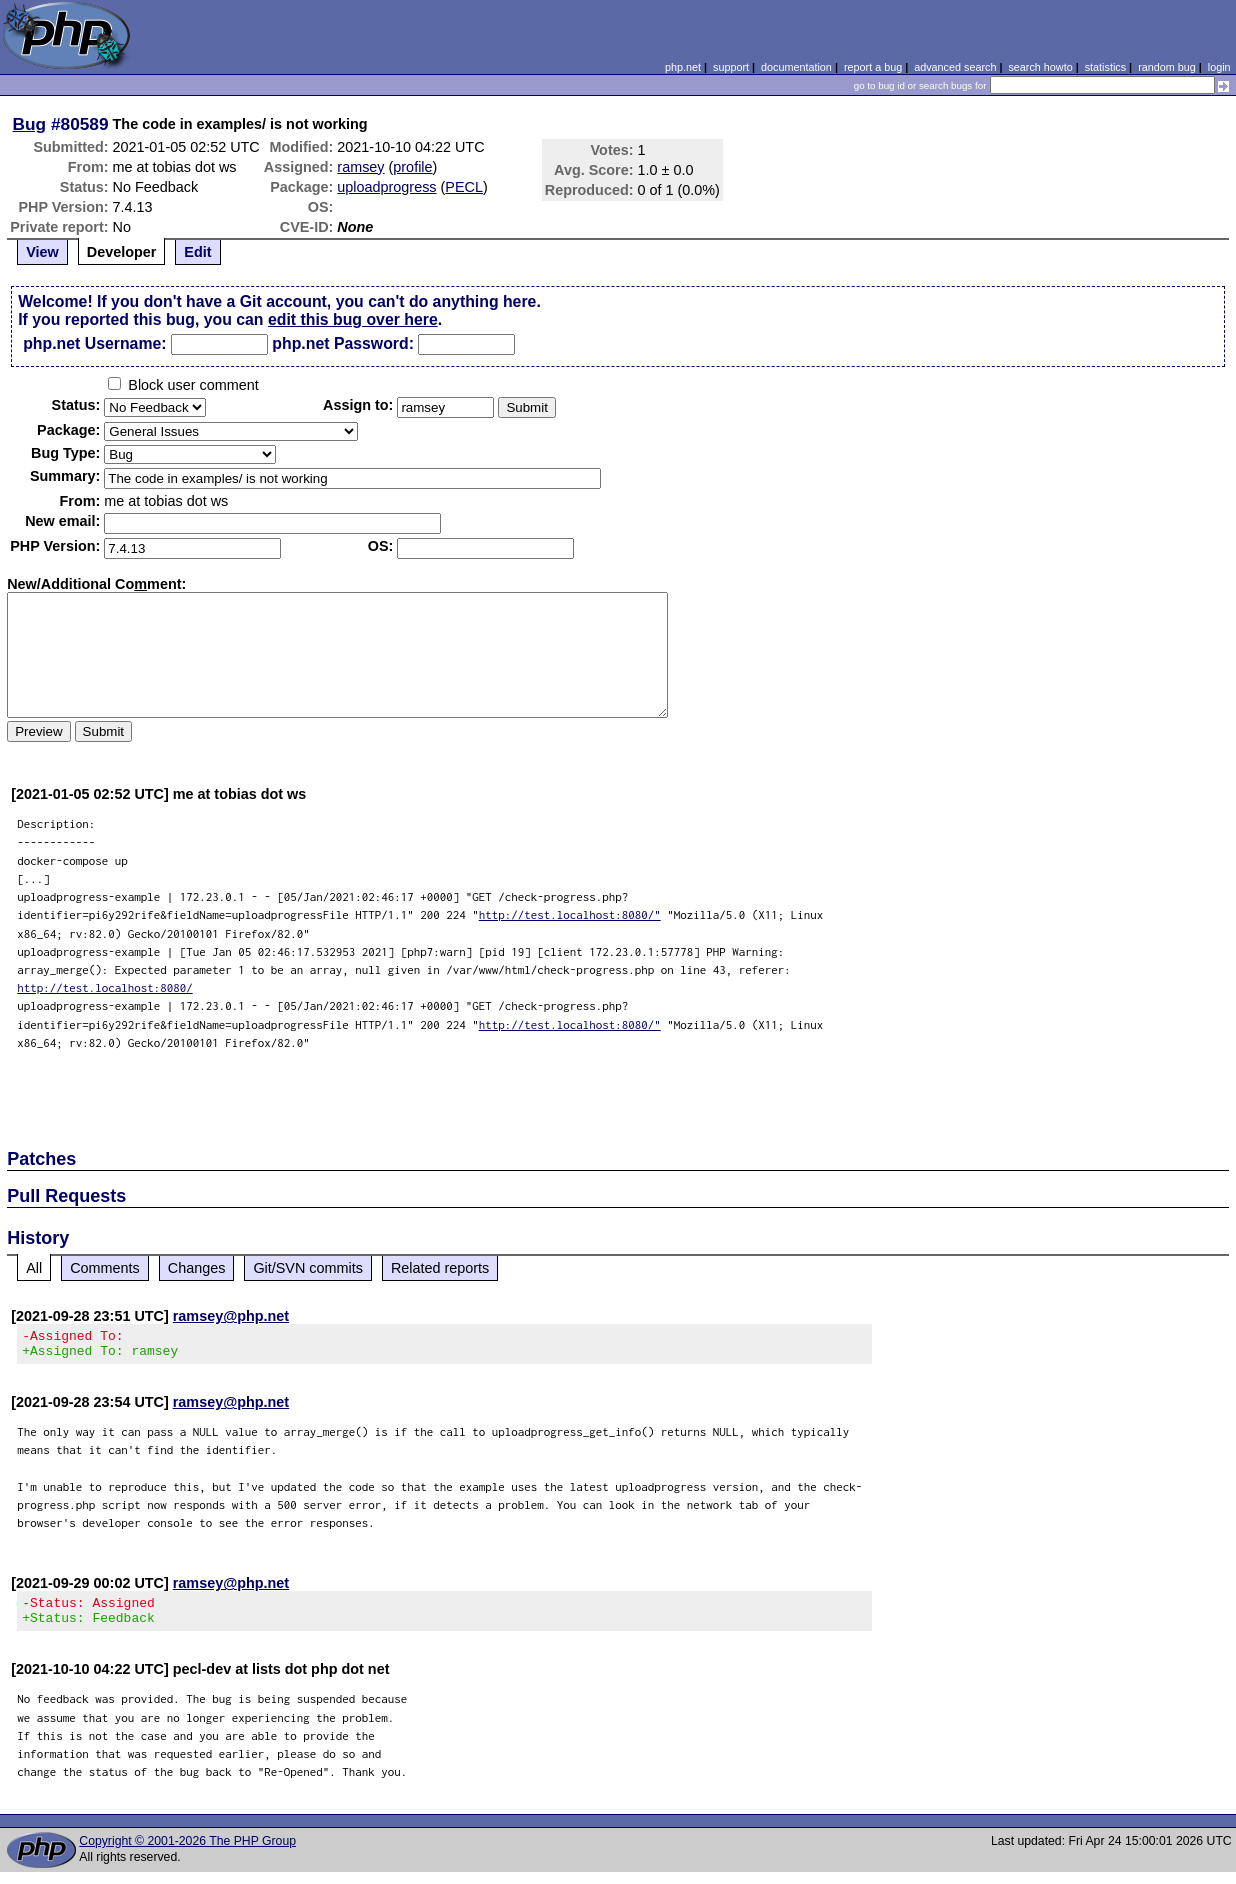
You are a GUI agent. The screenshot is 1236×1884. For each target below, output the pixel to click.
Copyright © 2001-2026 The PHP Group (187, 1853)
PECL (464, 187)
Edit (197, 252)
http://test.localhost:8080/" (570, 914)
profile (412, 167)
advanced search (955, 67)
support (731, 67)
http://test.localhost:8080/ (105, 987)
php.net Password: (343, 343)
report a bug (873, 67)
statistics (1105, 67)
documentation (796, 67)
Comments (105, 1268)
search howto (1040, 67)
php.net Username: (94, 343)
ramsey (360, 167)
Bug (30, 124)
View (42, 252)
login (1219, 67)
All (34, 1268)
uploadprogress (386, 187)
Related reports (440, 1268)
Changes (197, 1268)
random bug (1167, 67)
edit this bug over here (353, 319)
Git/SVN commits (308, 1268)
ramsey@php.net (231, 1316)
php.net (683, 67)
